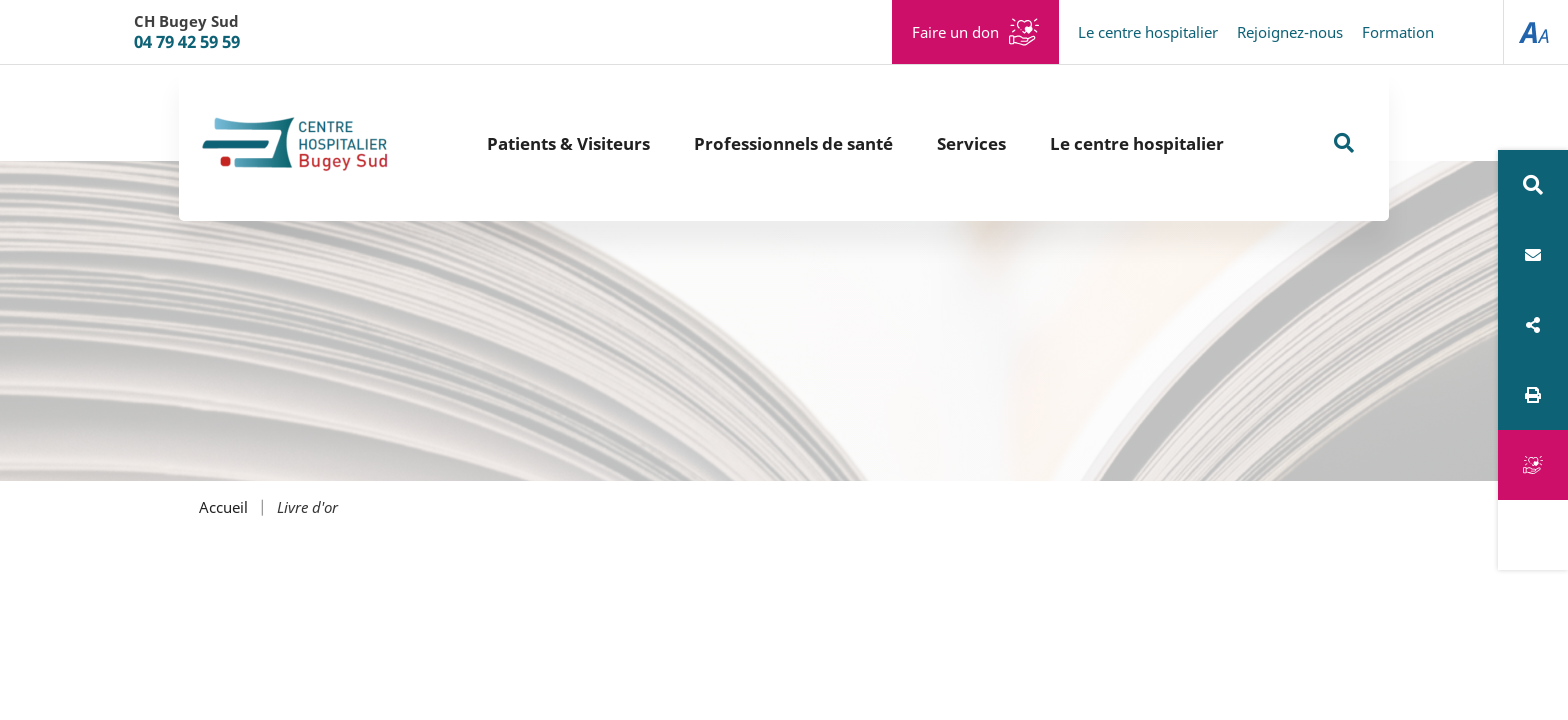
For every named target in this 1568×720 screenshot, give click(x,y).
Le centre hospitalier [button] (1137, 143)
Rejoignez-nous (1290, 32)
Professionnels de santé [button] (793, 143)
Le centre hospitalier (1148, 32)
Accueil (223, 507)
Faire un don (955, 32)
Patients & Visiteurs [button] (568, 143)
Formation (1398, 32)
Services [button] (971, 143)
